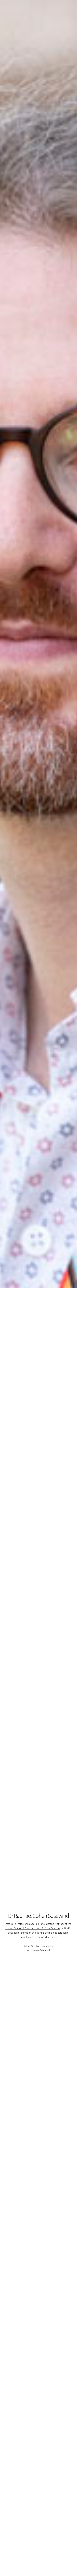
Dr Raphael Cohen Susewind (38, 1915)
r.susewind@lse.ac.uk (39, 1949)
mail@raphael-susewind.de (39, 1945)
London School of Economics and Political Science (32, 1928)
